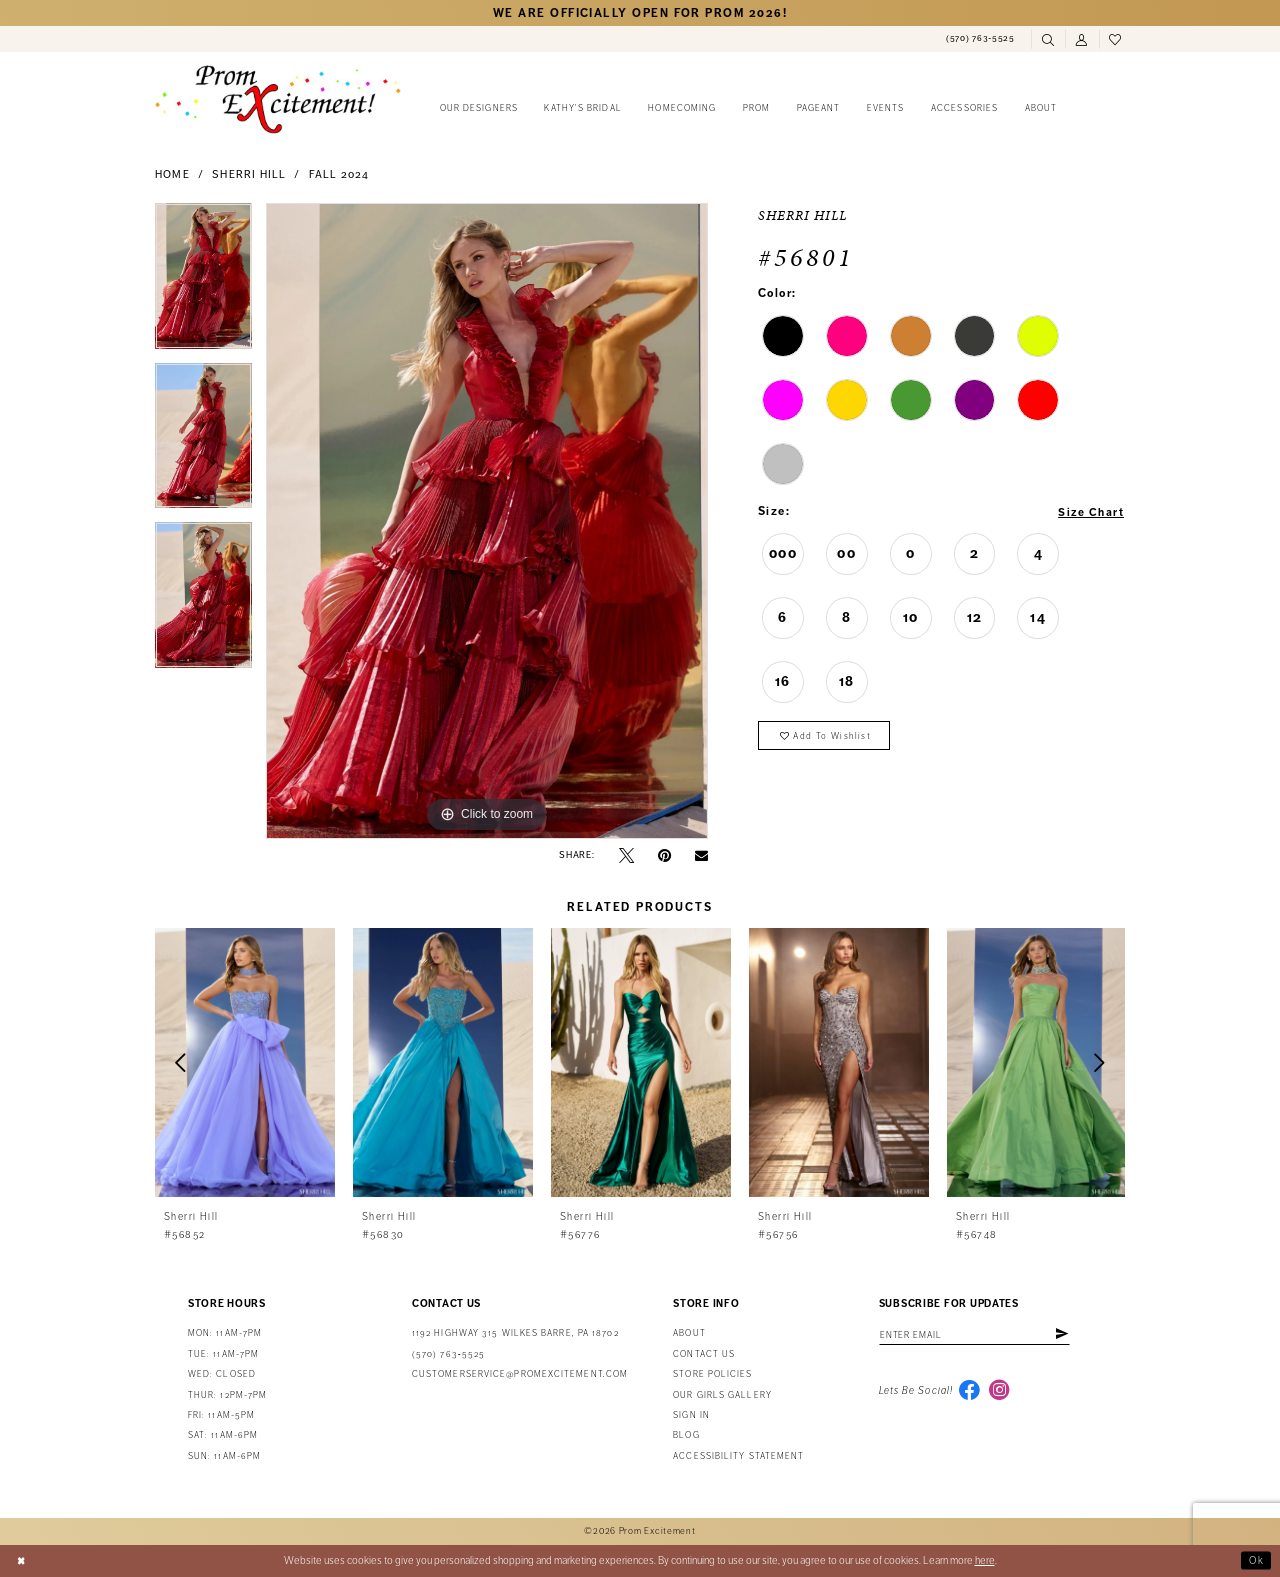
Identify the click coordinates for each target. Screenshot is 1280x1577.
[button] (1082, 40)
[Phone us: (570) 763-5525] (980, 39)
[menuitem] (980, 39)
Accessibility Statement (738, 1456)
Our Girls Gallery (722, 1395)
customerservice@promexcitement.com (520, 1374)
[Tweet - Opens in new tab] (626, 855)
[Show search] (1048, 40)
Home (172, 174)
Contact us (704, 1354)
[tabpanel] (203, 283)
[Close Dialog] (22, 1561)
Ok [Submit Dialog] (1256, 1560)
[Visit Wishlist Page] (1116, 40)
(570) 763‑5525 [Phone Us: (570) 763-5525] (448, 1354)
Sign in (691, 1415)
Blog (686, 1435)
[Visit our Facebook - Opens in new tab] (970, 1393)
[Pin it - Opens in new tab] (664, 855)
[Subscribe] (1072, 1335)
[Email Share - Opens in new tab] (701, 855)
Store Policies (712, 1374)
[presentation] (245, 1062)
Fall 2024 (339, 174)
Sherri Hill (249, 174)
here (985, 1560)
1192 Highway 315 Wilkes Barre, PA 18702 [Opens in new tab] (515, 1333)
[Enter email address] (980, 1335)
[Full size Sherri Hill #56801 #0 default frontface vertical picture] (487, 521)
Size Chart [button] (1089, 512)
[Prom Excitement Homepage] (278, 99)
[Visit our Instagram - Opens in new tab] (1002, 1393)
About (689, 1333)
